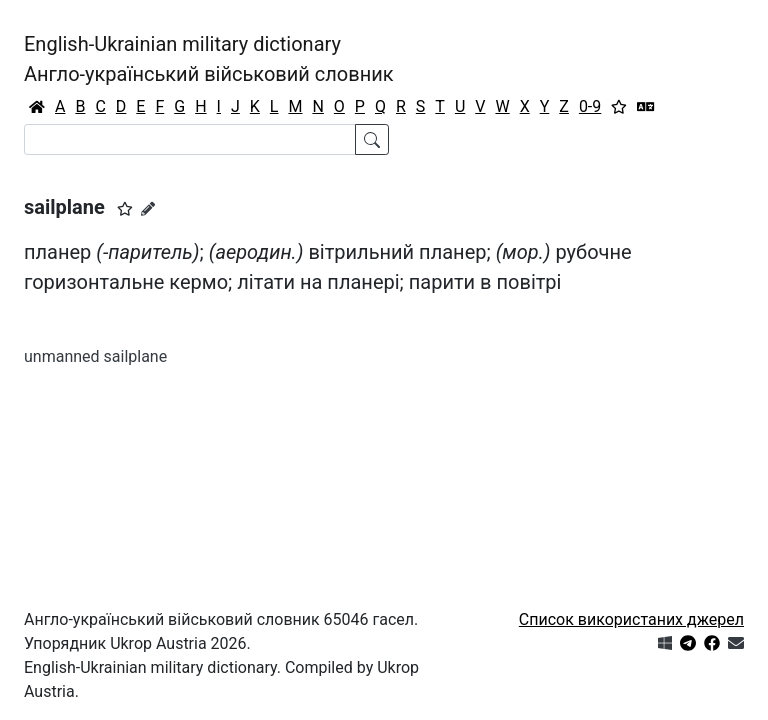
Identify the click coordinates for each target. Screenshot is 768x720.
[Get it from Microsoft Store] (665, 643)
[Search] (190, 139)
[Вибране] (619, 107)
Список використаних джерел (631, 619)
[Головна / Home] (37, 107)
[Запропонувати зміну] (148, 209)
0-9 (590, 106)
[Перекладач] (646, 107)
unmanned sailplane (95, 356)
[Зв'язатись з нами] (736, 643)
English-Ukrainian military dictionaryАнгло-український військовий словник (209, 59)
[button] (125, 209)
